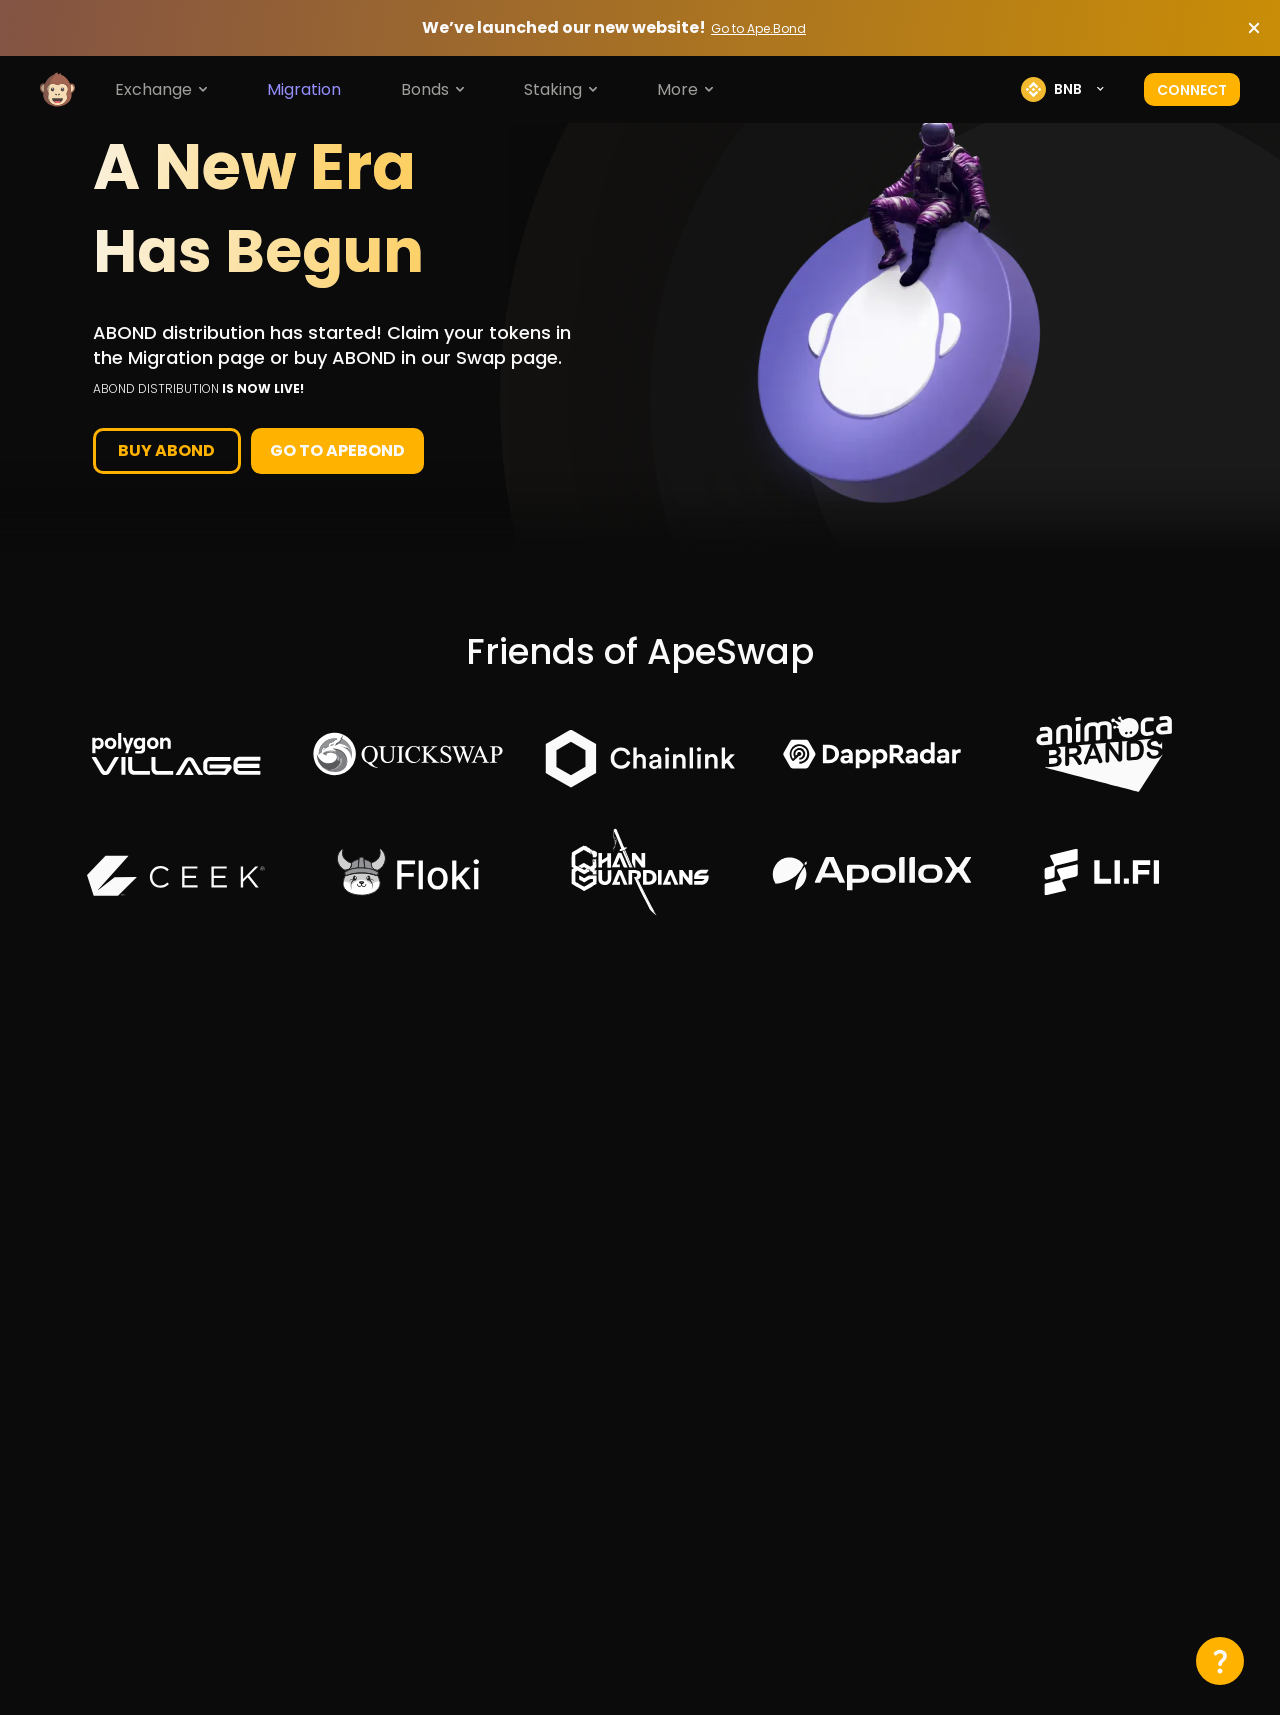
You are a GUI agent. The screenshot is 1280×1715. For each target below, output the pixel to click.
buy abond (166, 450)
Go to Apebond (337, 450)
